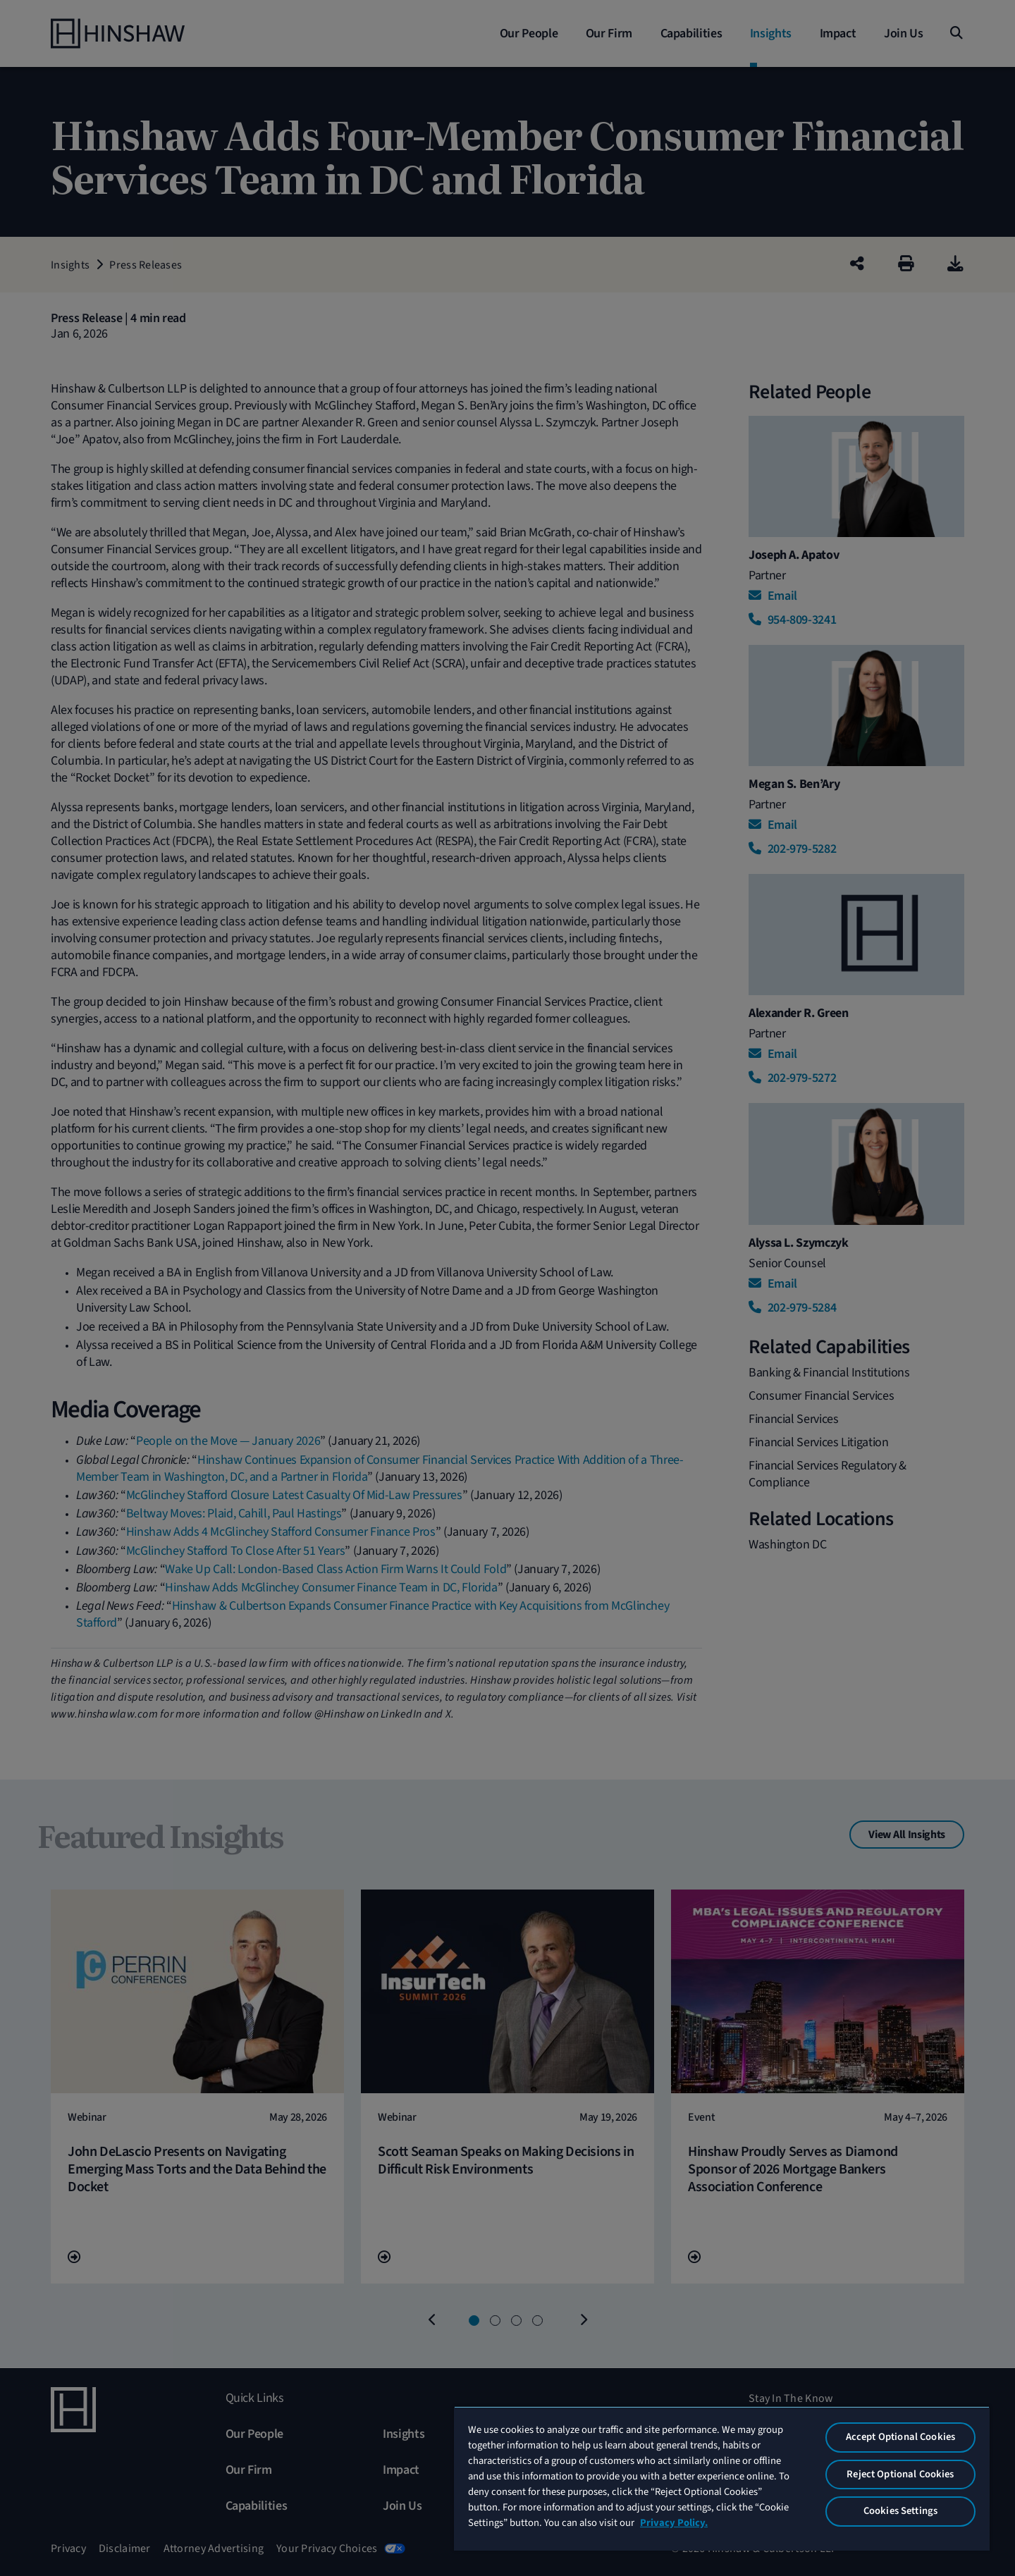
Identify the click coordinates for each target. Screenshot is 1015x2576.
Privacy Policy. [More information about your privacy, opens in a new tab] (674, 2522)
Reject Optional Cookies (900, 2474)
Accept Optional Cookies (900, 2436)
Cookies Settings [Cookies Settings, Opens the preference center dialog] (900, 2510)
